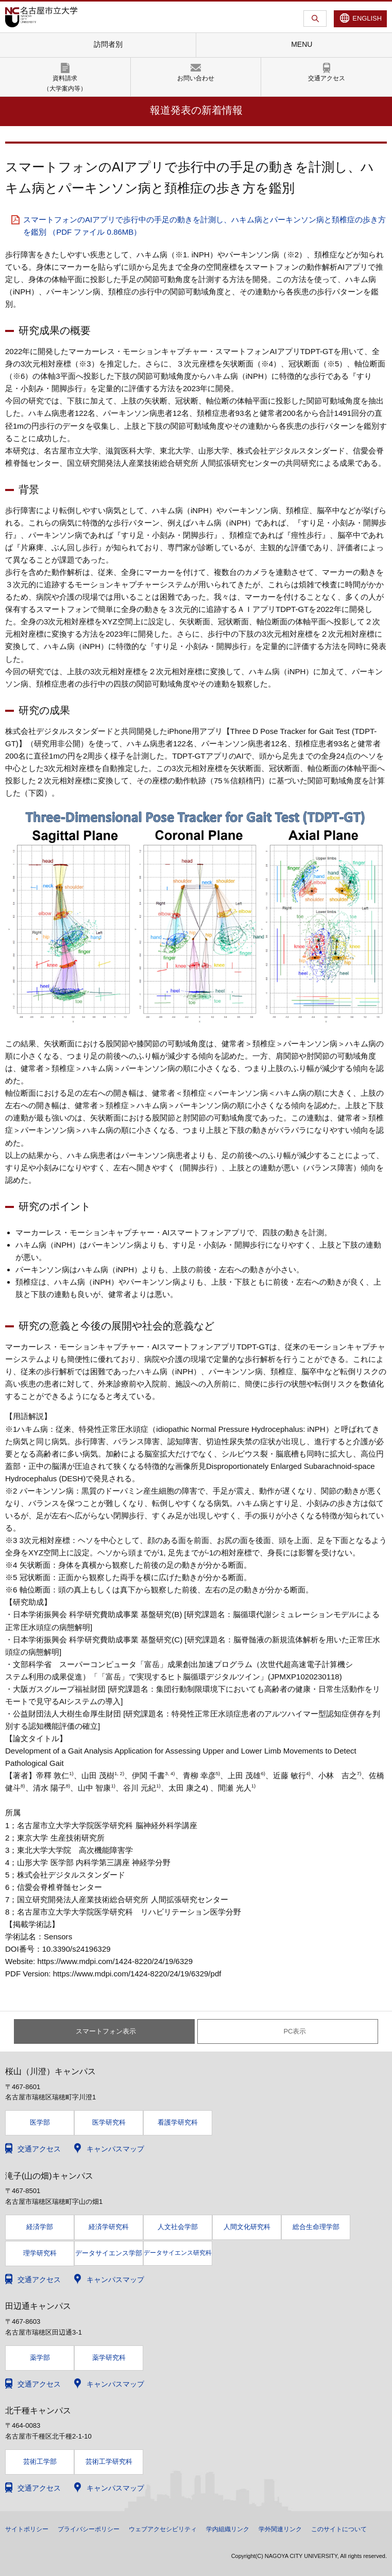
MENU (301, 44)
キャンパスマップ (115, 2149)
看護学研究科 (178, 2122)
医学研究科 (109, 2122)
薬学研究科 (109, 2357)
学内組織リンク (227, 2529)
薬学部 (40, 2357)
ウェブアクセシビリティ (163, 2529)
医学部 (40, 2122)
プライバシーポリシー (89, 2529)
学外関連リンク (280, 2529)
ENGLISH (367, 18)
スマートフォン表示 (106, 2031)
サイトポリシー (26, 2529)
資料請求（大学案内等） (65, 83)
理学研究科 (40, 2253)
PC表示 (294, 2031)
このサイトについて (339, 2529)
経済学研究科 (109, 2227)
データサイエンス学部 (108, 2253)
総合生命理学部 (316, 2227)
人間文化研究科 (247, 2227)
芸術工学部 (40, 2461)
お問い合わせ (195, 78)
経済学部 (39, 2227)
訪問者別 (108, 44)
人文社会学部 (178, 2227)
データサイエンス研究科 (178, 2252)
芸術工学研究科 (109, 2461)
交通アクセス (326, 78)
